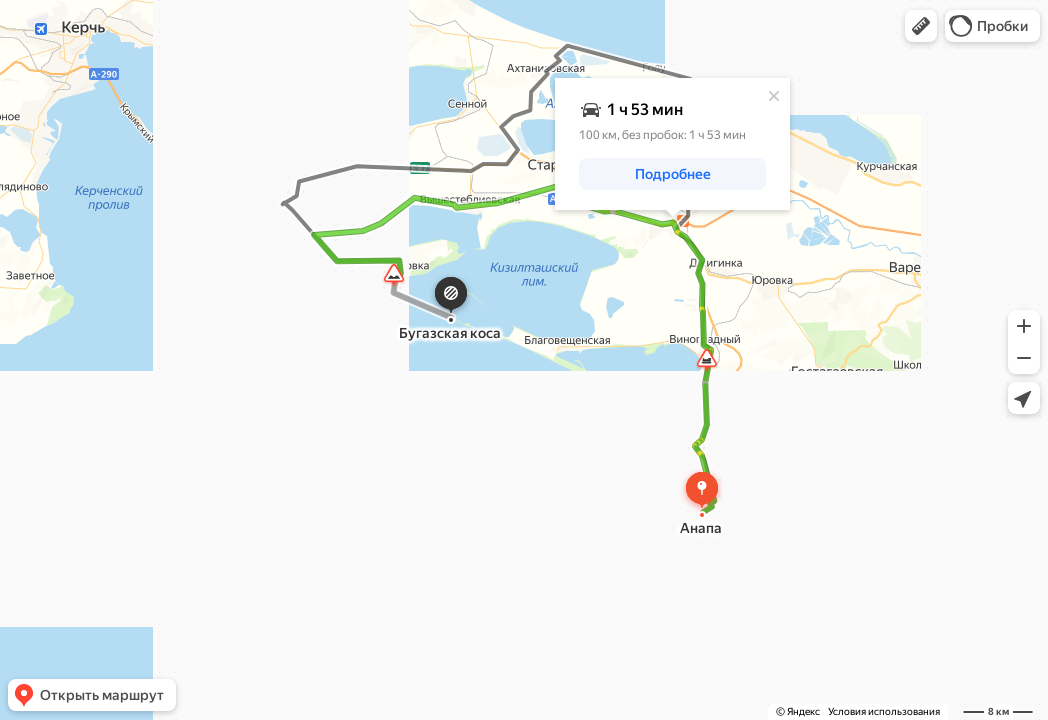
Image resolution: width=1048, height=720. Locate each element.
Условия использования (884, 711)
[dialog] (672, 144)
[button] (921, 26)
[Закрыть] (774, 96)
